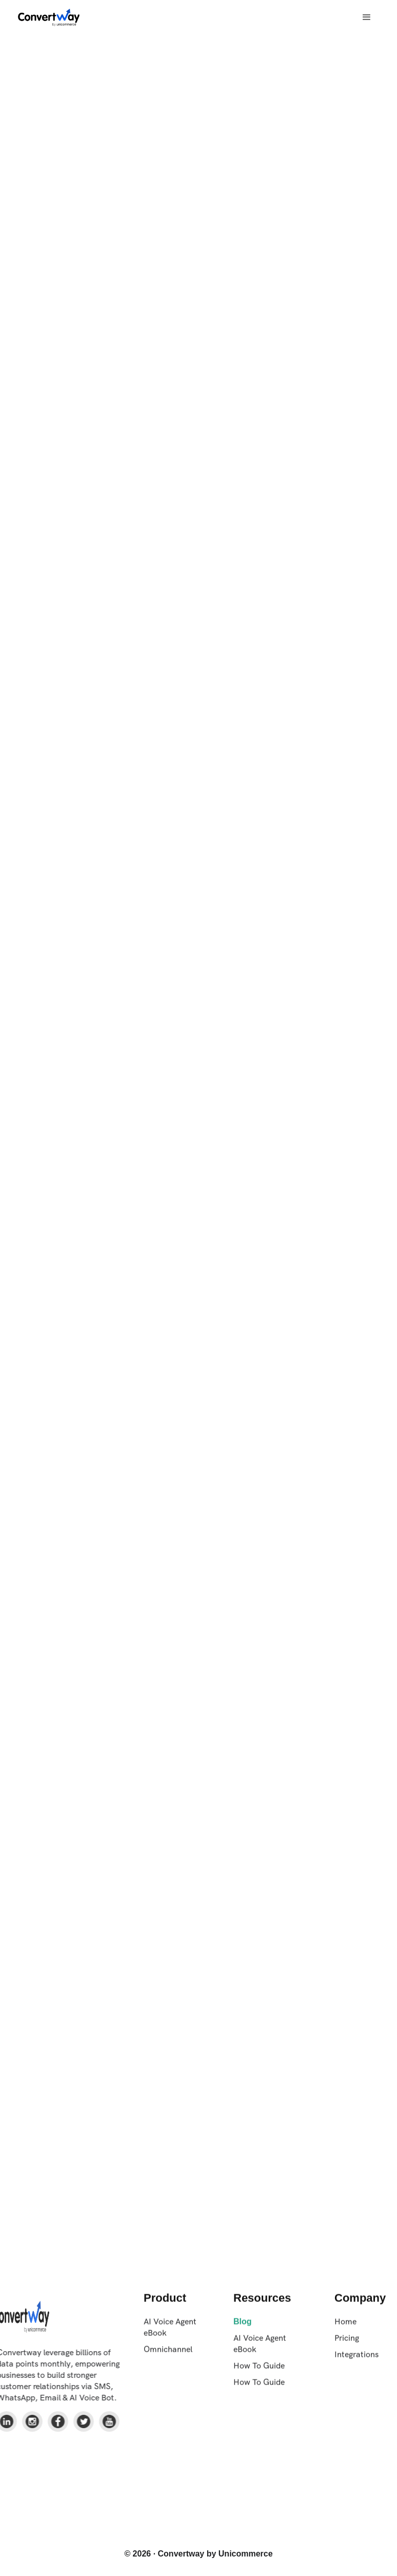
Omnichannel (168, 2354)
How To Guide (259, 2371)
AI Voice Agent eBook (170, 2332)
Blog (242, 2326)
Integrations (356, 2359)
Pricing (346, 2343)
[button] (366, 17)
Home (345, 2326)
